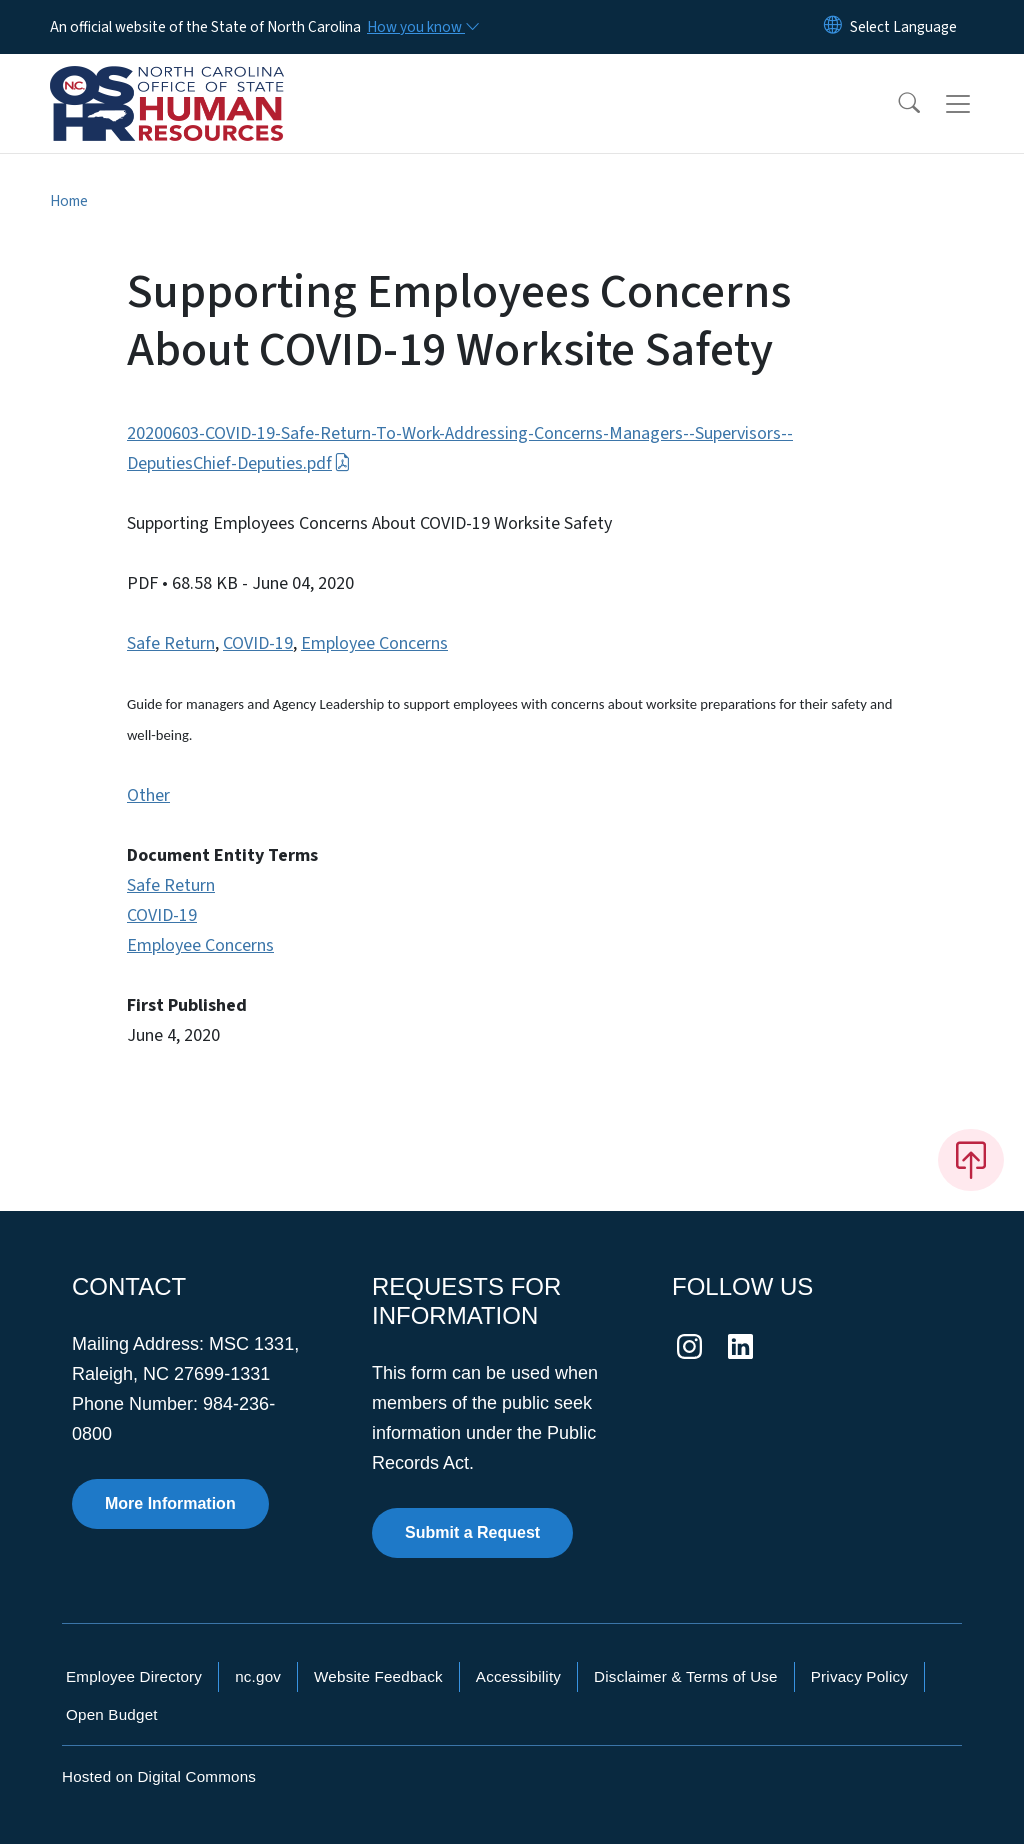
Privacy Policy (859, 1676)
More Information (170, 1503)
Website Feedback (378, 1676)
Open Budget (112, 1714)
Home (69, 201)
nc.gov (258, 1676)
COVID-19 (258, 643)
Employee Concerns (374, 643)
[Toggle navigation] (977, 104)
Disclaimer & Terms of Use (686, 1676)
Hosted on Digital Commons (159, 1776)
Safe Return (171, 643)
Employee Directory (134, 1676)
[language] (903, 27)
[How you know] (422, 27)
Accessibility (518, 1676)
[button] (896, 104)
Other (148, 795)
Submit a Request (472, 1532)
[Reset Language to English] (833, 27)
